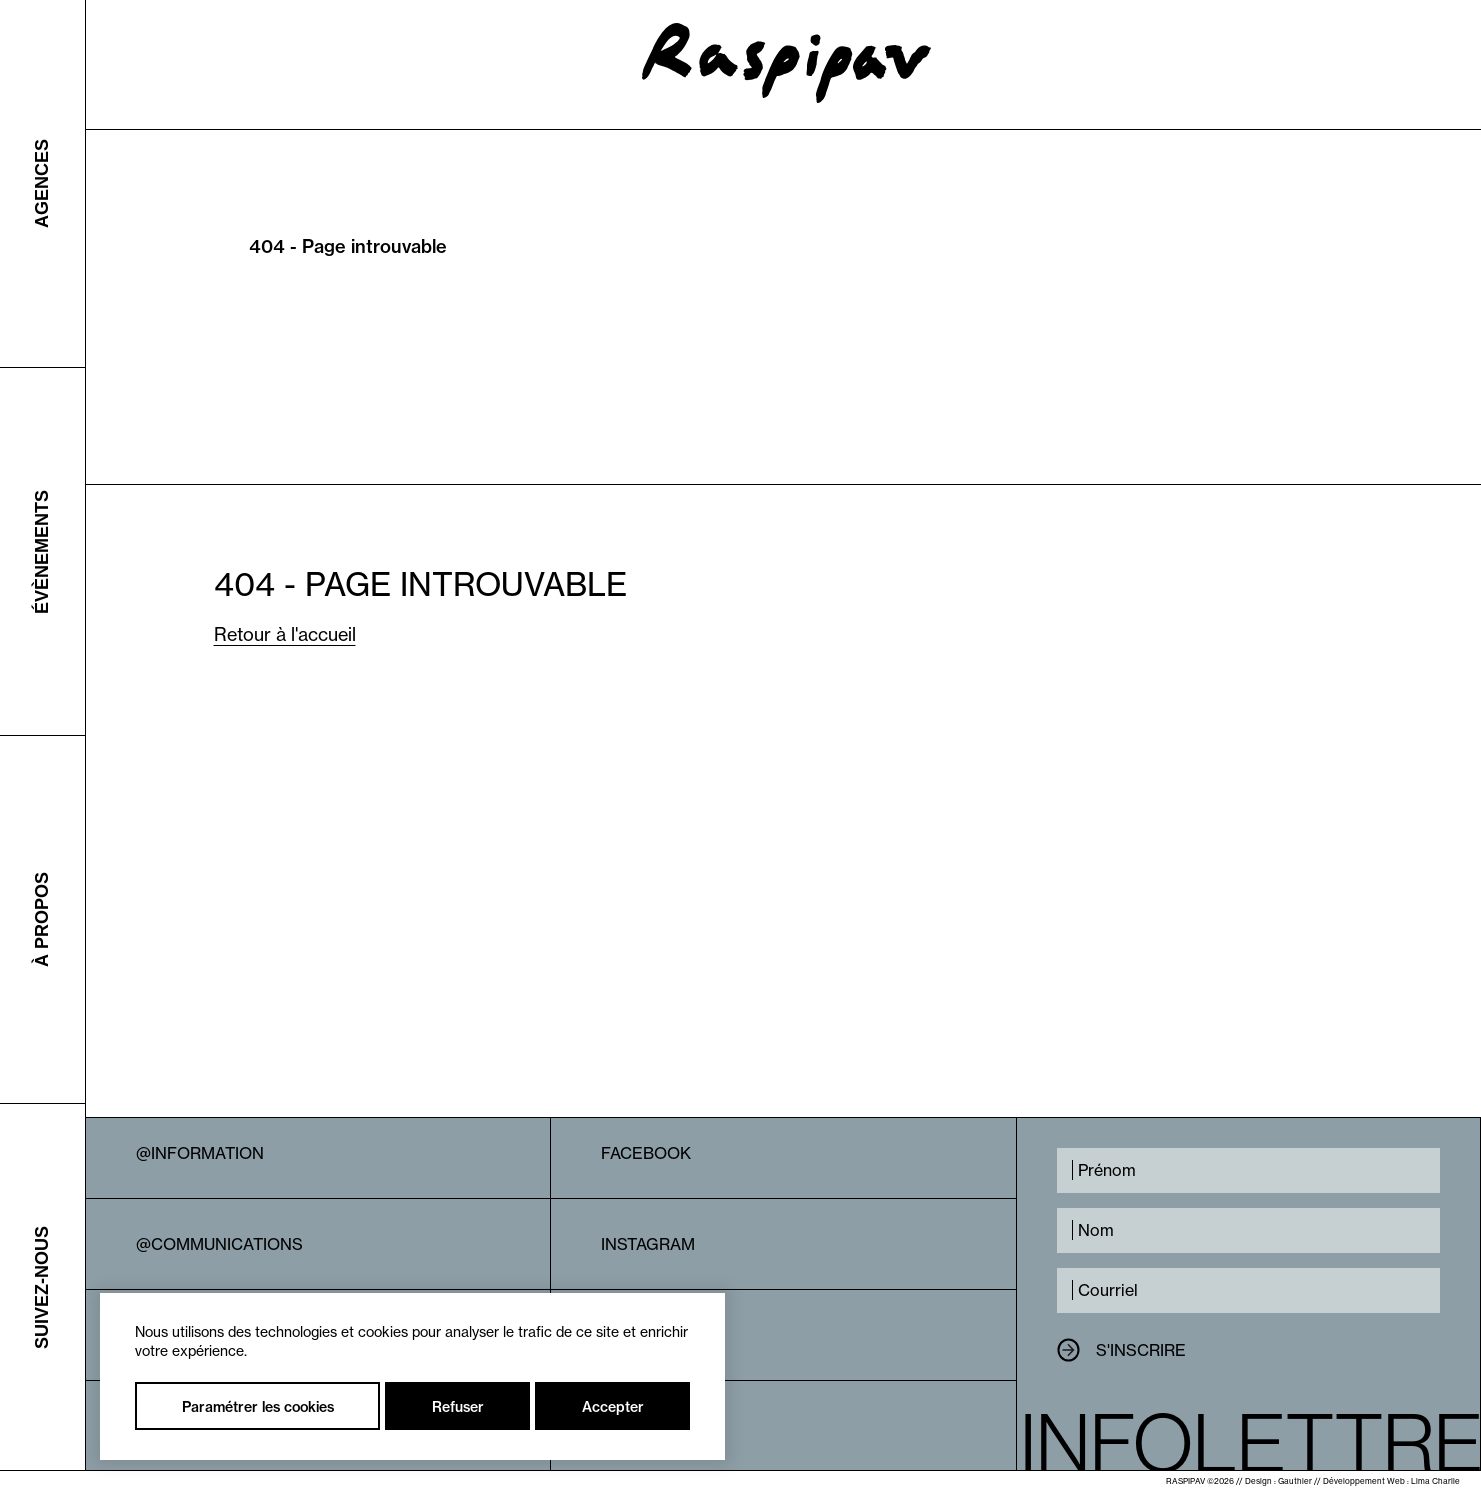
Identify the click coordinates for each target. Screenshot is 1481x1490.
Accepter (613, 1407)
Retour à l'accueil (285, 634)
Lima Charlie (1435, 1481)
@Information (200, 1153)
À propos (42, 919)
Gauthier (1295, 1481)
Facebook (646, 1153)
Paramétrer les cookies (258, 1407)
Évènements (42, 551)
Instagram (648, 1244)
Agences (42, 183)
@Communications (219, 1244)
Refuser (458, 1407)
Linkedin (639, 1335)
